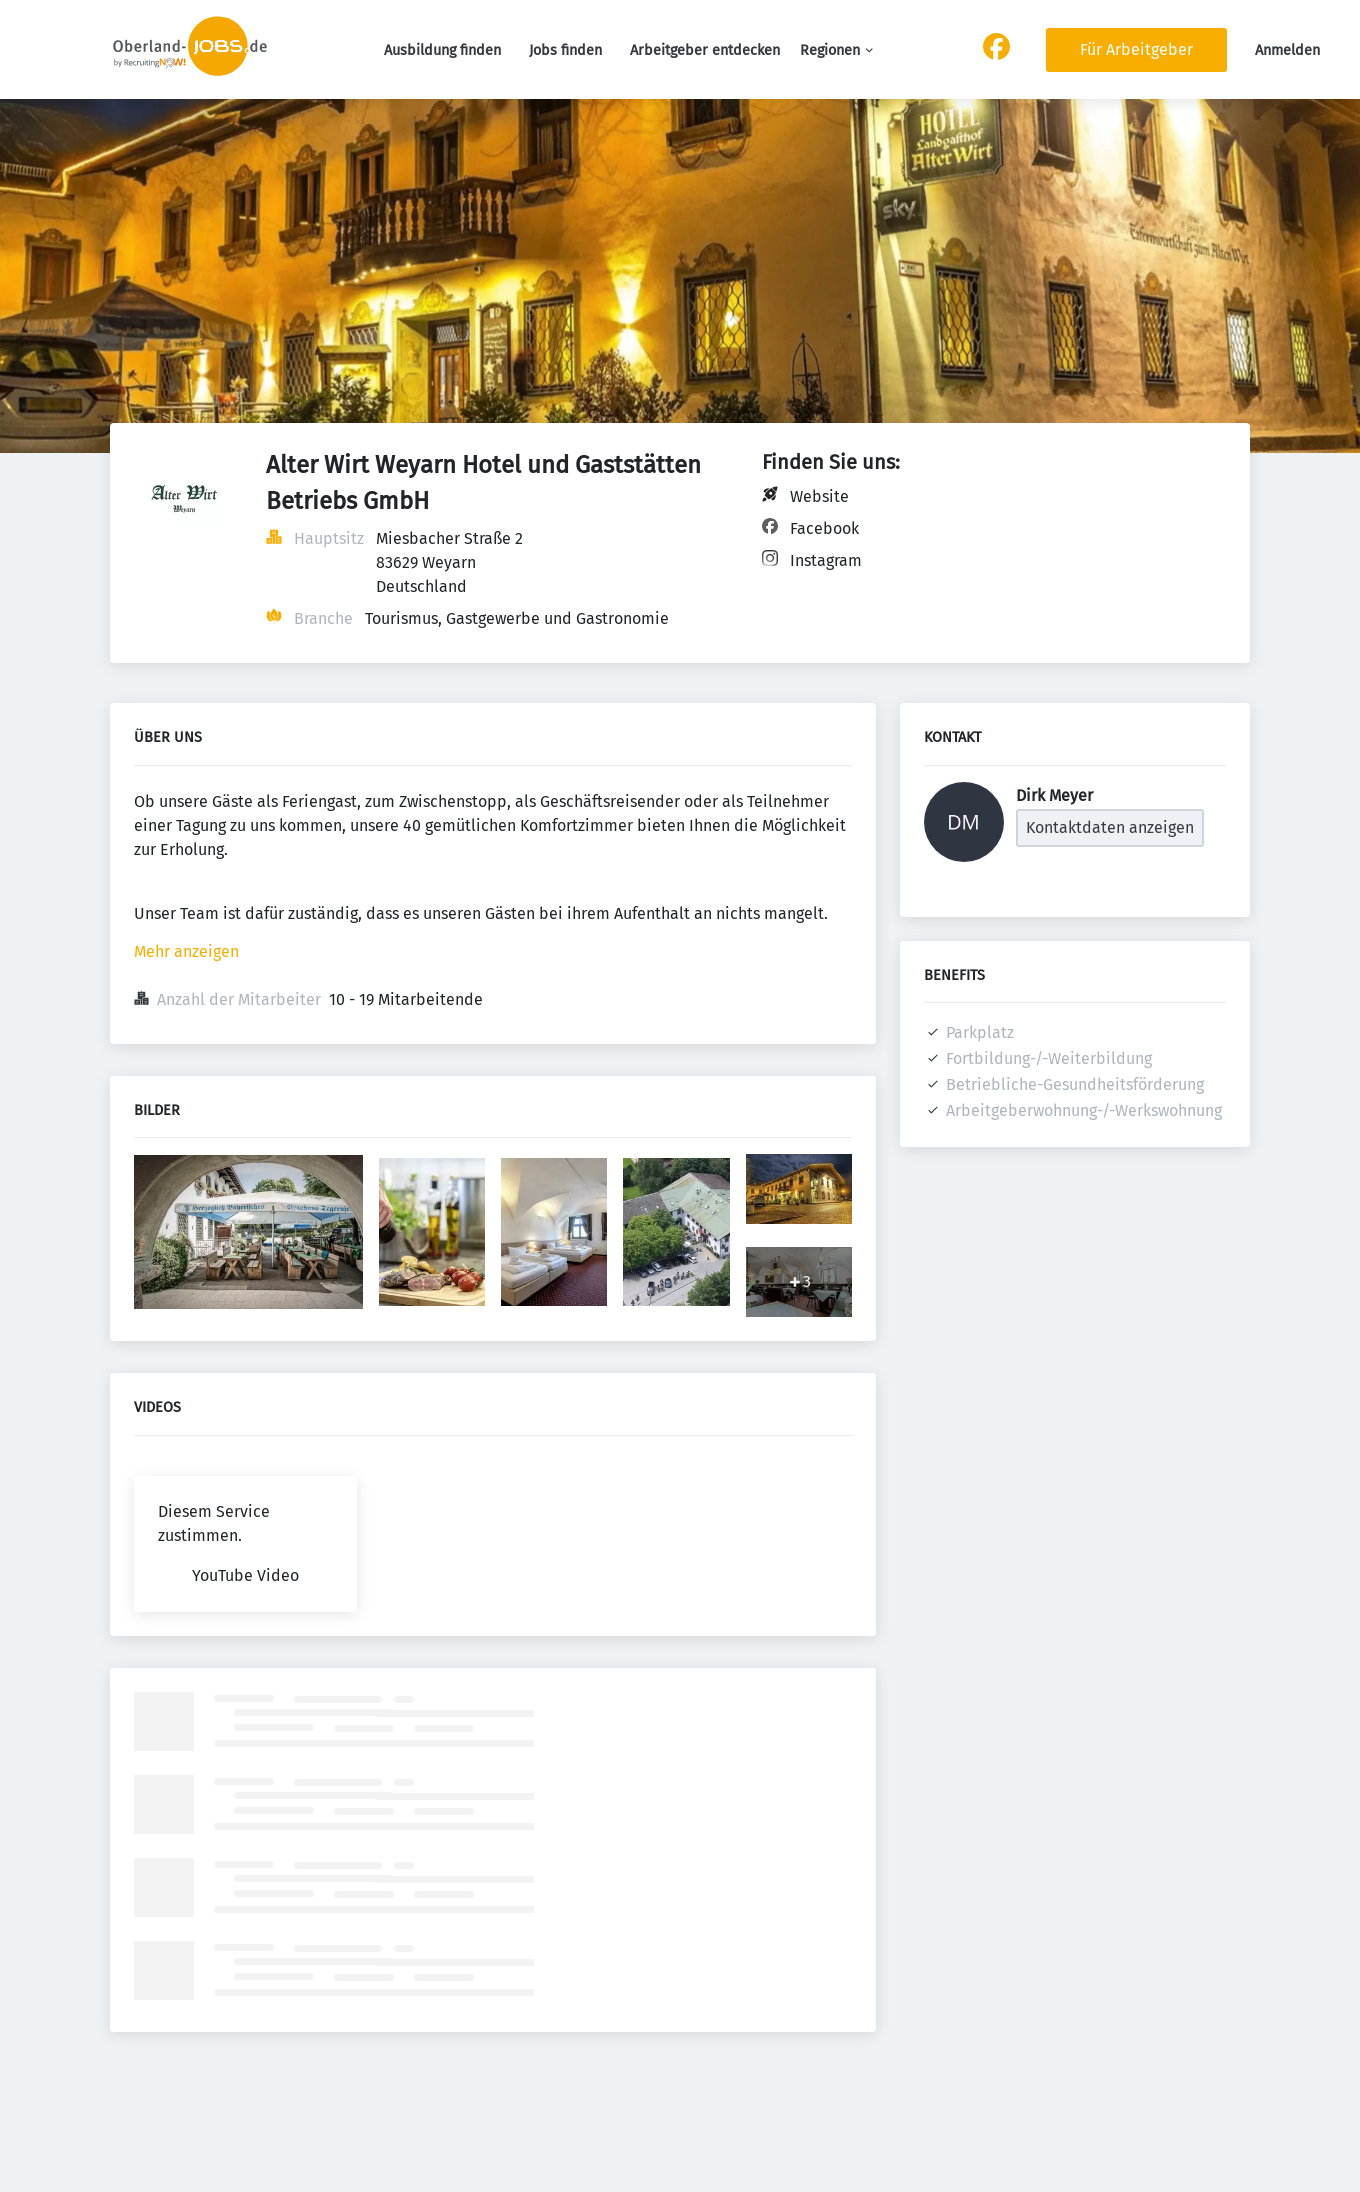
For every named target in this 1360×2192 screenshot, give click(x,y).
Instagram (826, 560)
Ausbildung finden (442, 50)
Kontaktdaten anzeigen (1110, 827)
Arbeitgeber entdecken (705, 50)
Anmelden (1287, 50)
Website (819, 496)
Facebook (824, 528)
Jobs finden (565, 50)
